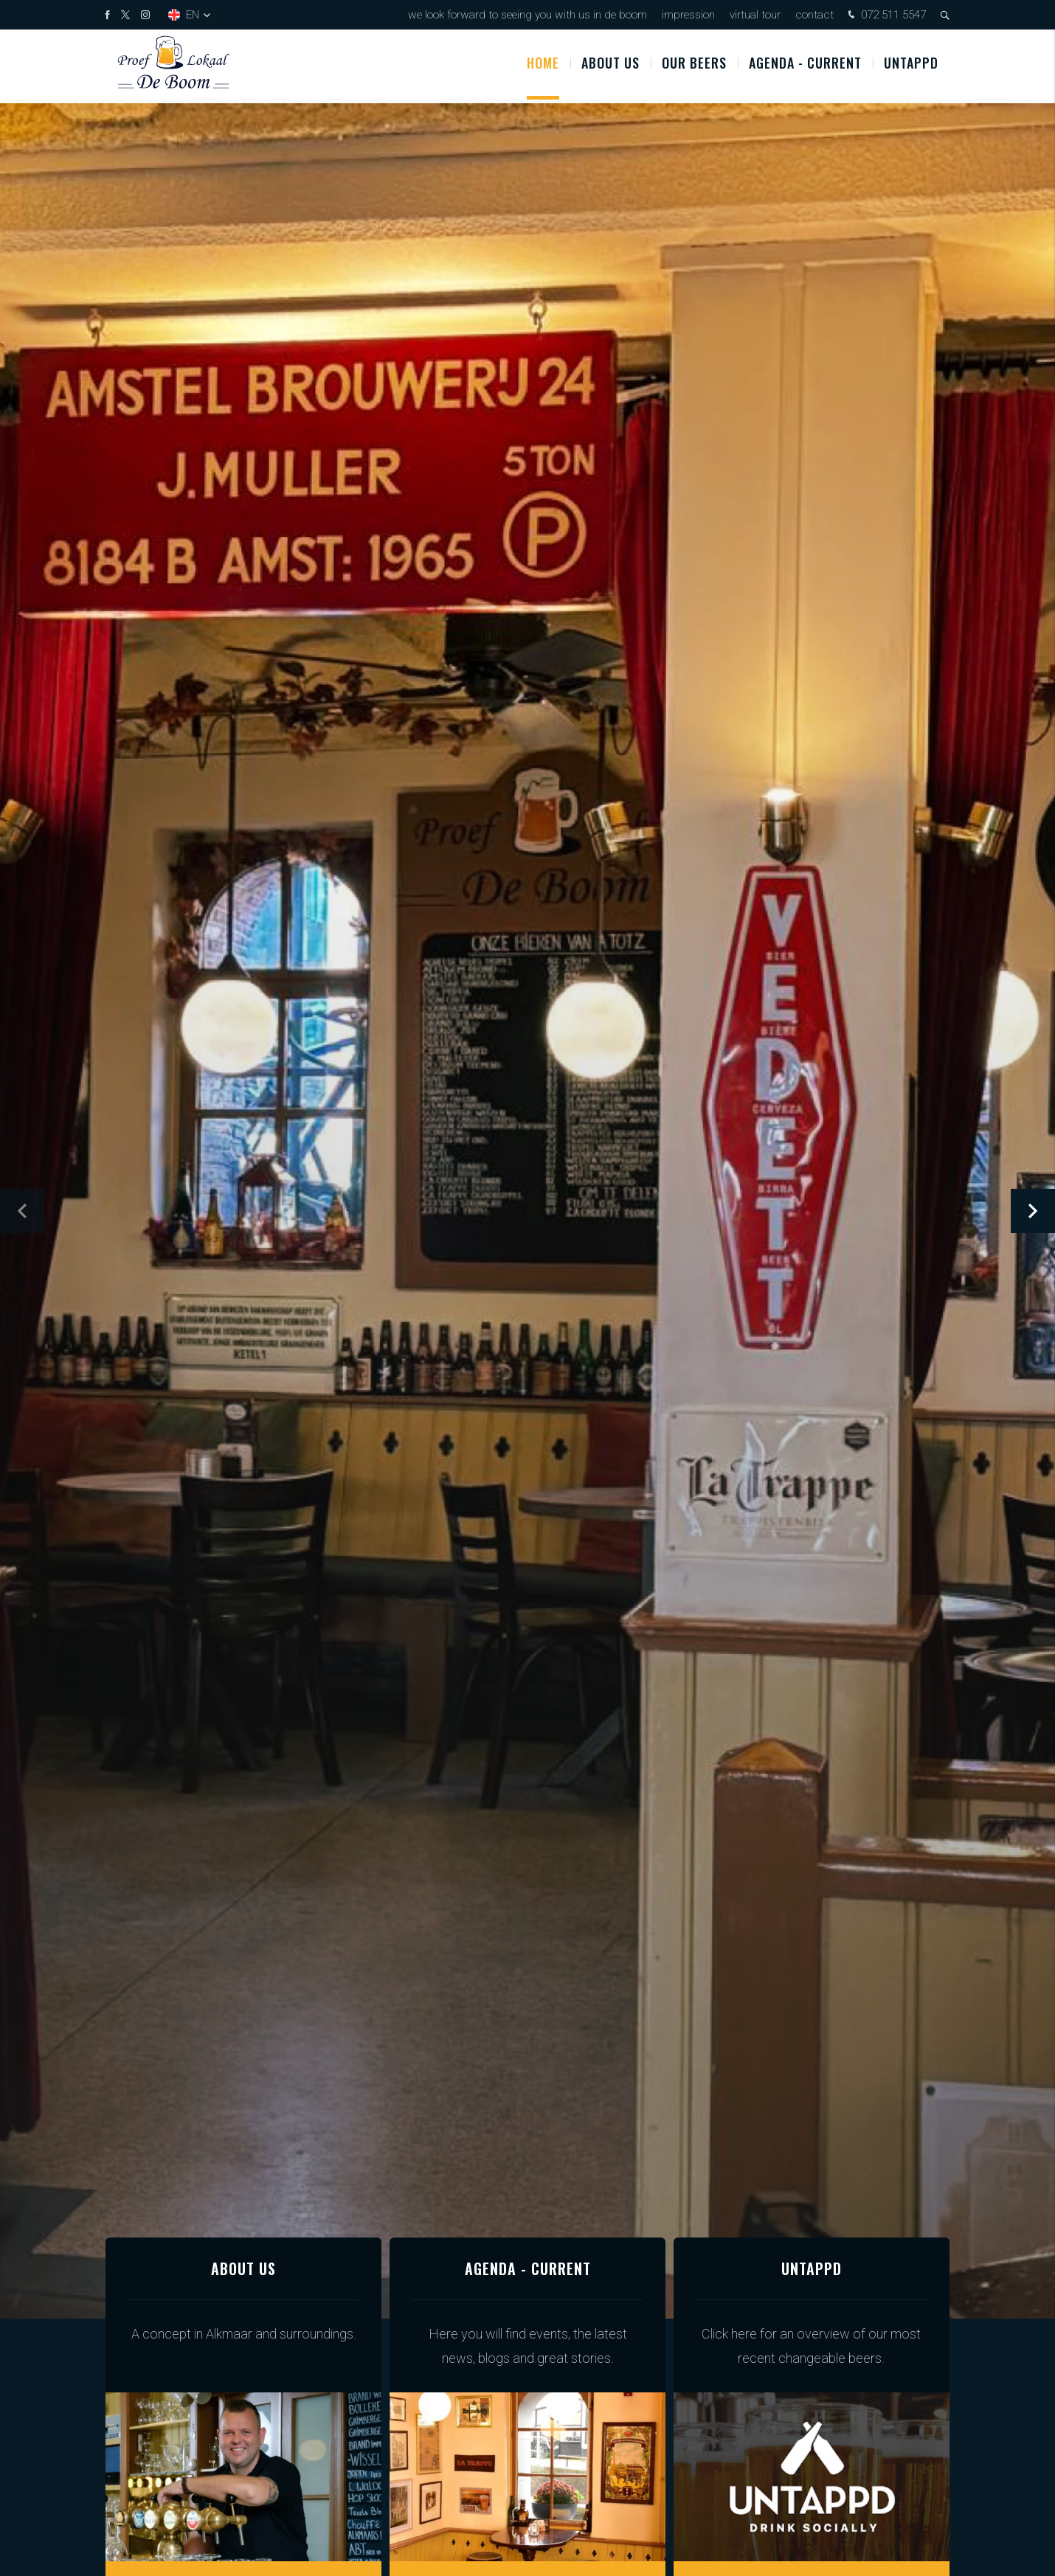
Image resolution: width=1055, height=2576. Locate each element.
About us (610, 65)
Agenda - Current (805, 65)
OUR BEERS (694, 65)
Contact (814, 14)
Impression (688, 14)
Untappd (911, 65)
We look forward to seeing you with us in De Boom (527, 14)
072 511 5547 (885, 15)
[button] (1033, 1211)
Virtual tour (755, 14)
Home (543, 65)
